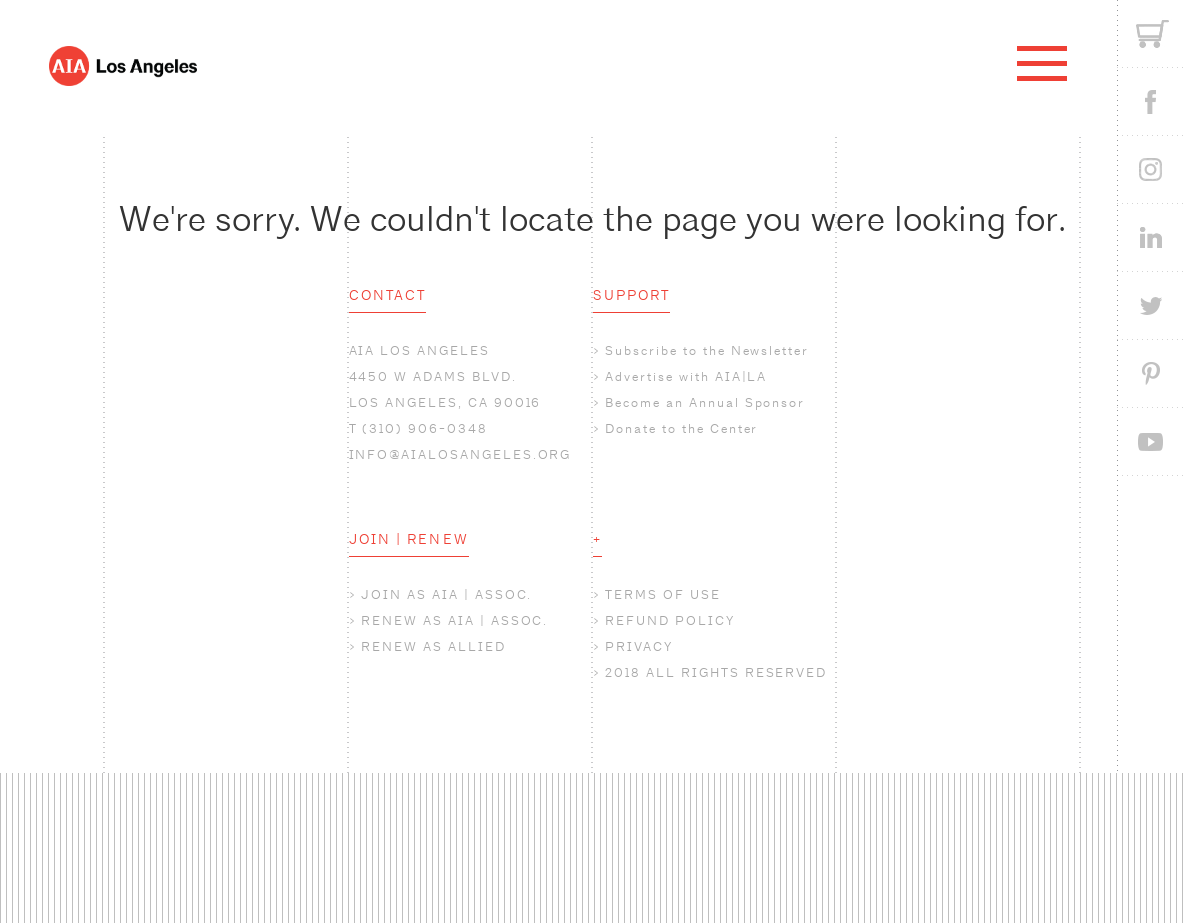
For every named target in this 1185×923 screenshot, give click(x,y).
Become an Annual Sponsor (705, 402)
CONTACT (388, 295)
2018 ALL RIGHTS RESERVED (716, 672)
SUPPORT (632, 295)
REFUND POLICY (669, 620)
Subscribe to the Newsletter (707, 350)
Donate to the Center (681, 428)
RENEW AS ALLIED (433, 646)
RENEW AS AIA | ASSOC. (454, 620)
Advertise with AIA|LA (686, 376)
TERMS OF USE (662, 594)
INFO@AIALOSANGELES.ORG (460, 454)
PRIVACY (639, 646)
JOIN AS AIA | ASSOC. (446, 594)
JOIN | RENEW (409, 539)
